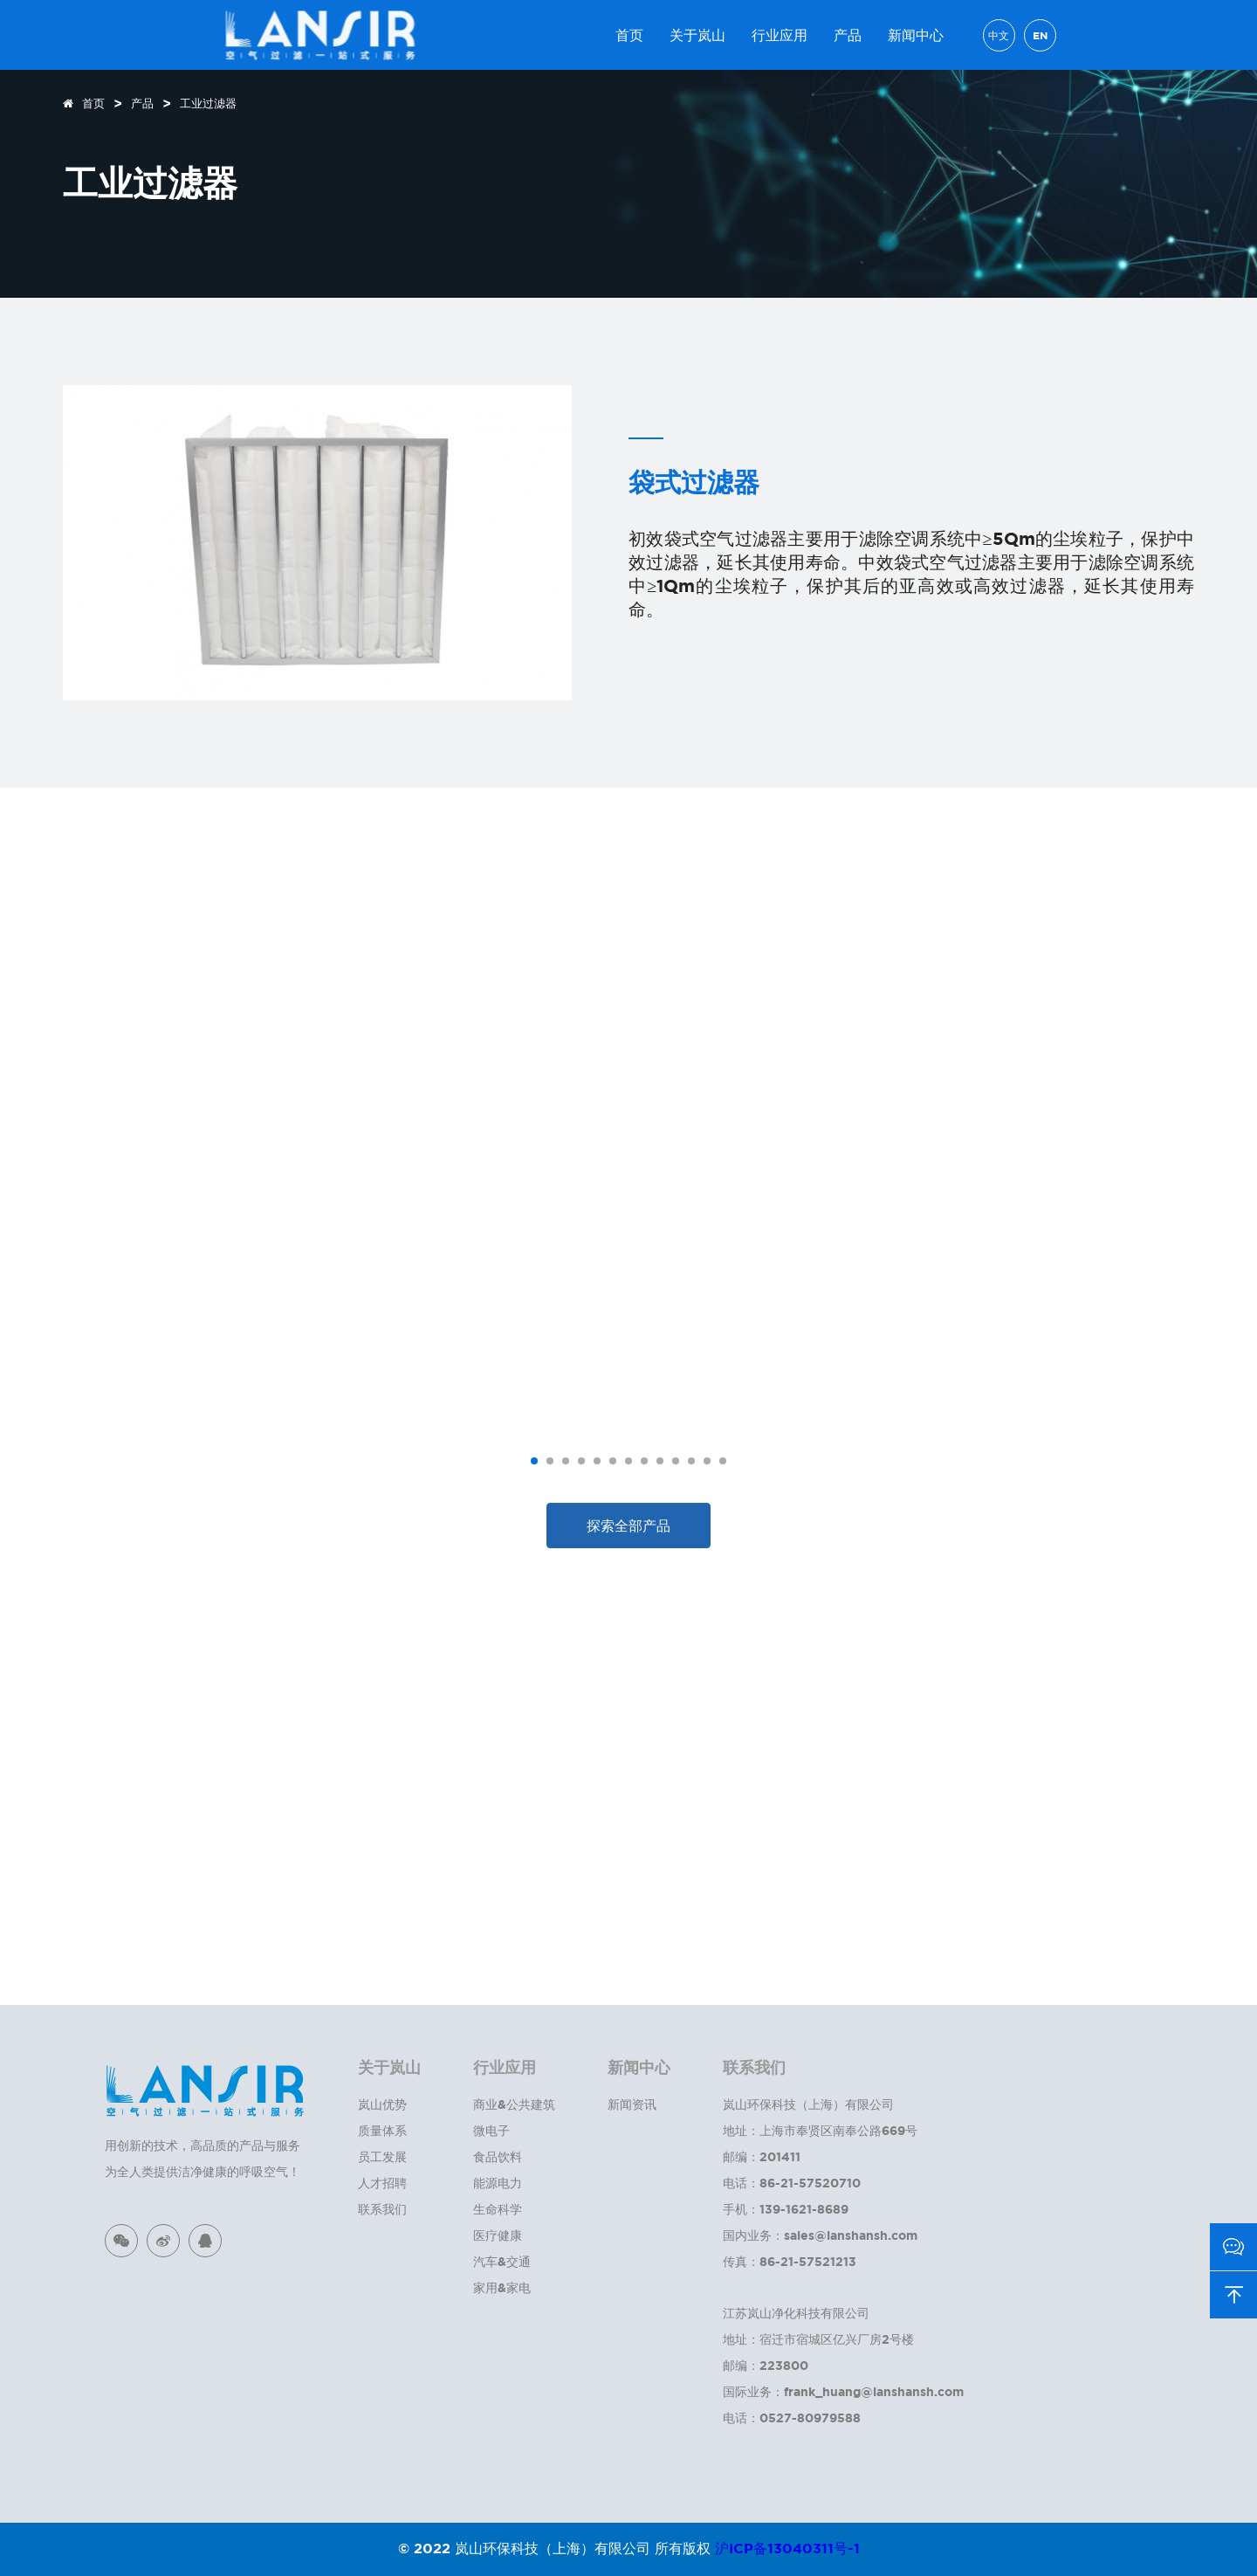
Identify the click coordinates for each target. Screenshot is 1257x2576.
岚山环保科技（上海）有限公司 (808, 2104)
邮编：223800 (765, 2365)
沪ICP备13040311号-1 (787, 2548)
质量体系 (382, 2130)
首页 (629, 35)
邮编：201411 (761, 2156)
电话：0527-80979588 (792, 2417)
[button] (534, 1460)
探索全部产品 (628, 1525)
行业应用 (779, 35)
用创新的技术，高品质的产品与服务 (202, 2145)
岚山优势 (382, 2104)
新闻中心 (916, 35)
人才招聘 (382, 2182)
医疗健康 (497, 2235)
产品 (848, 35)
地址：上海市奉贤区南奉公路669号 (820, 2130)
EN (1040, 35)
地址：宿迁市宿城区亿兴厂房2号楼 (818, 2338)
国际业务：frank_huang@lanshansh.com (843, 2391)
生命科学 (497, 2208)
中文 (998, 35)
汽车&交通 (502, 2261)
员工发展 (382, 2156)
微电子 (491, 2130)
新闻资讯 (632, 2104)
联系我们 (382, 2208)
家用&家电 (502, 2287)
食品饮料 (497, 2156)
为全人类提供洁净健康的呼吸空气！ (202, 2171)
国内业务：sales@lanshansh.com (820, 2235)
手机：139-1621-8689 (785, 2208)
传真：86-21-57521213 (789, 2261)
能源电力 (497, 2182)
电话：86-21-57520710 (792, 2182)
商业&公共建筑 (514, 2104)
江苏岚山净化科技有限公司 (796, 2312)
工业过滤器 (208, 103)
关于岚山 (697, 35)
